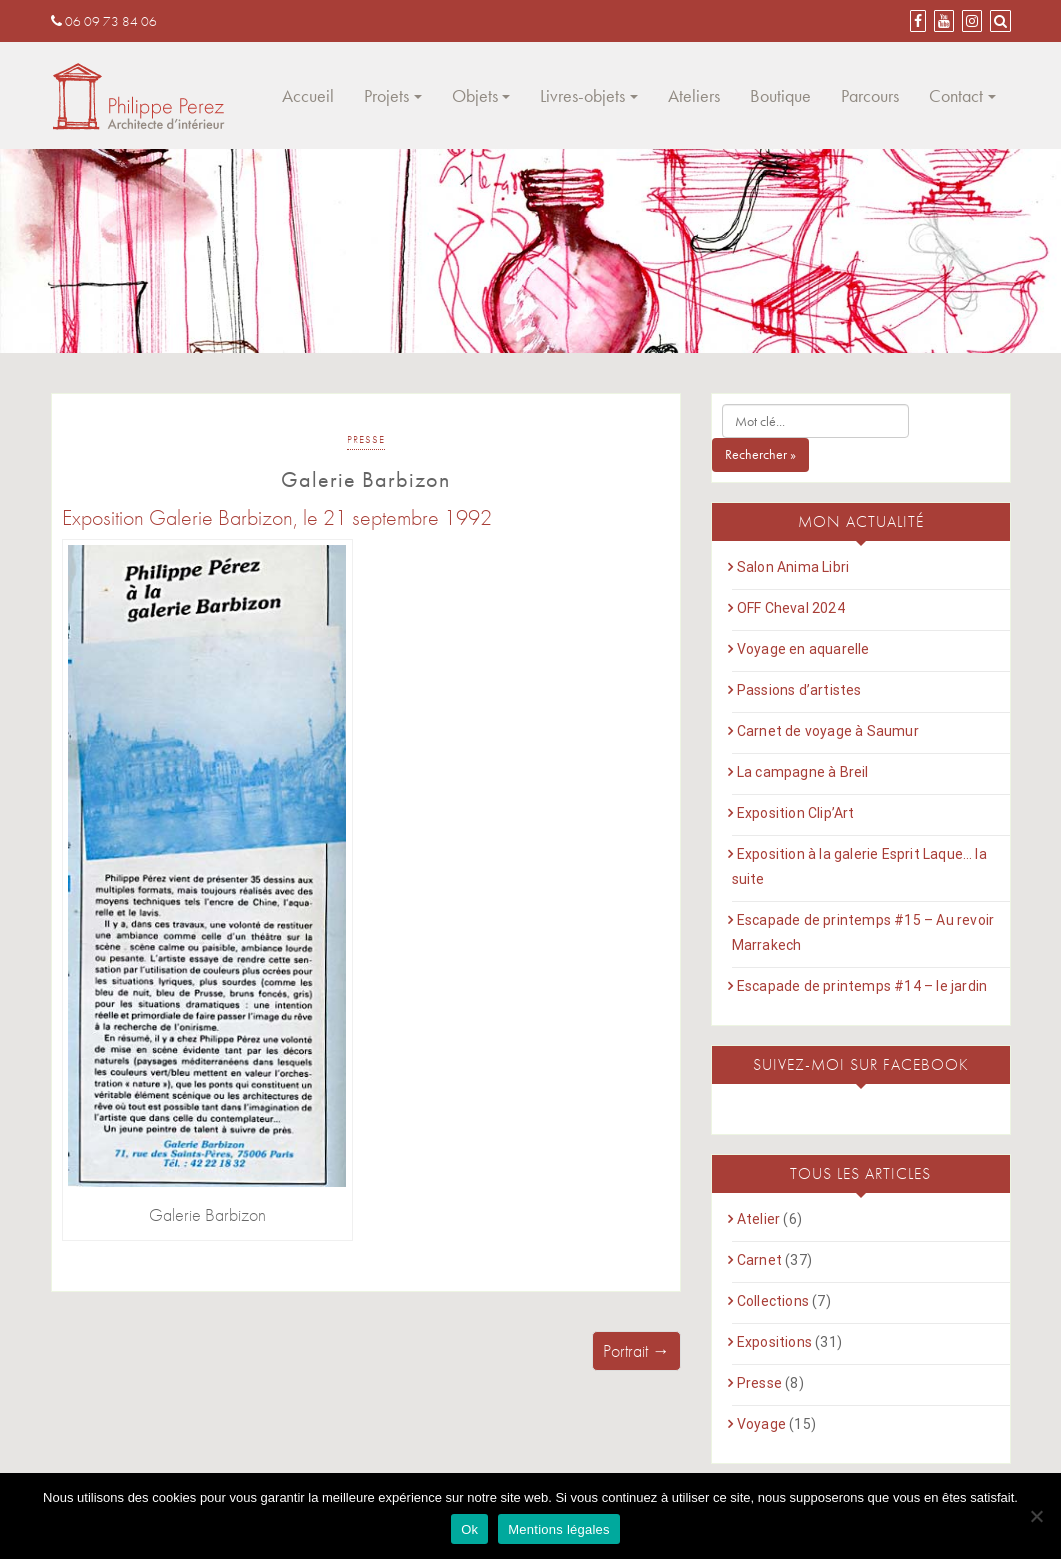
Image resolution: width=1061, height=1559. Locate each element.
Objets (475, 95)
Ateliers (694, 95)
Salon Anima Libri (793, 567)
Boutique (780, 95)
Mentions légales (559, 1529)
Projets (386, 95)
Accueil (308, 95)
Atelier (758, 1219)
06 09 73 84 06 (104, 21)
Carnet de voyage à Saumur (828, 731)
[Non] (1036, 1516)
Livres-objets (582, 95)
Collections (773, 1301)
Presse (366, 439)
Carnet (759, 1260)
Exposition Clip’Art (796, 813)
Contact (956, 95)
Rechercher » (760, 454)
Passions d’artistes (799, 690)
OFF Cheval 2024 (791, 608)
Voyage (761, 1424)
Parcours (870, 95)
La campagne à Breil (803, 772)
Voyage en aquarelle (803, 649)
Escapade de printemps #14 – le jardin (862, 986)
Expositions (774, 1342)
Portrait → (636, 1351)
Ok (469, 1529)
